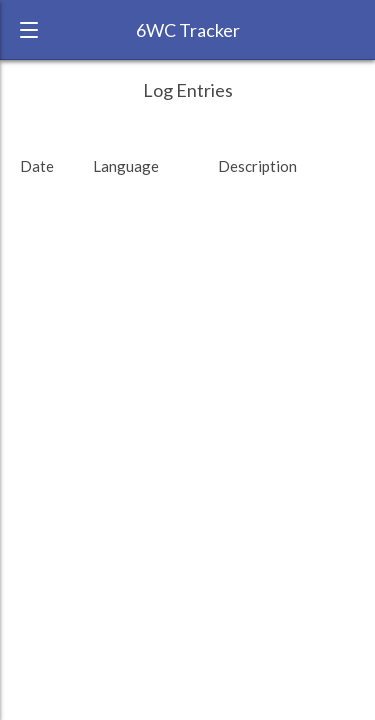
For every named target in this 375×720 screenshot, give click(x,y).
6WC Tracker (188, 30)
